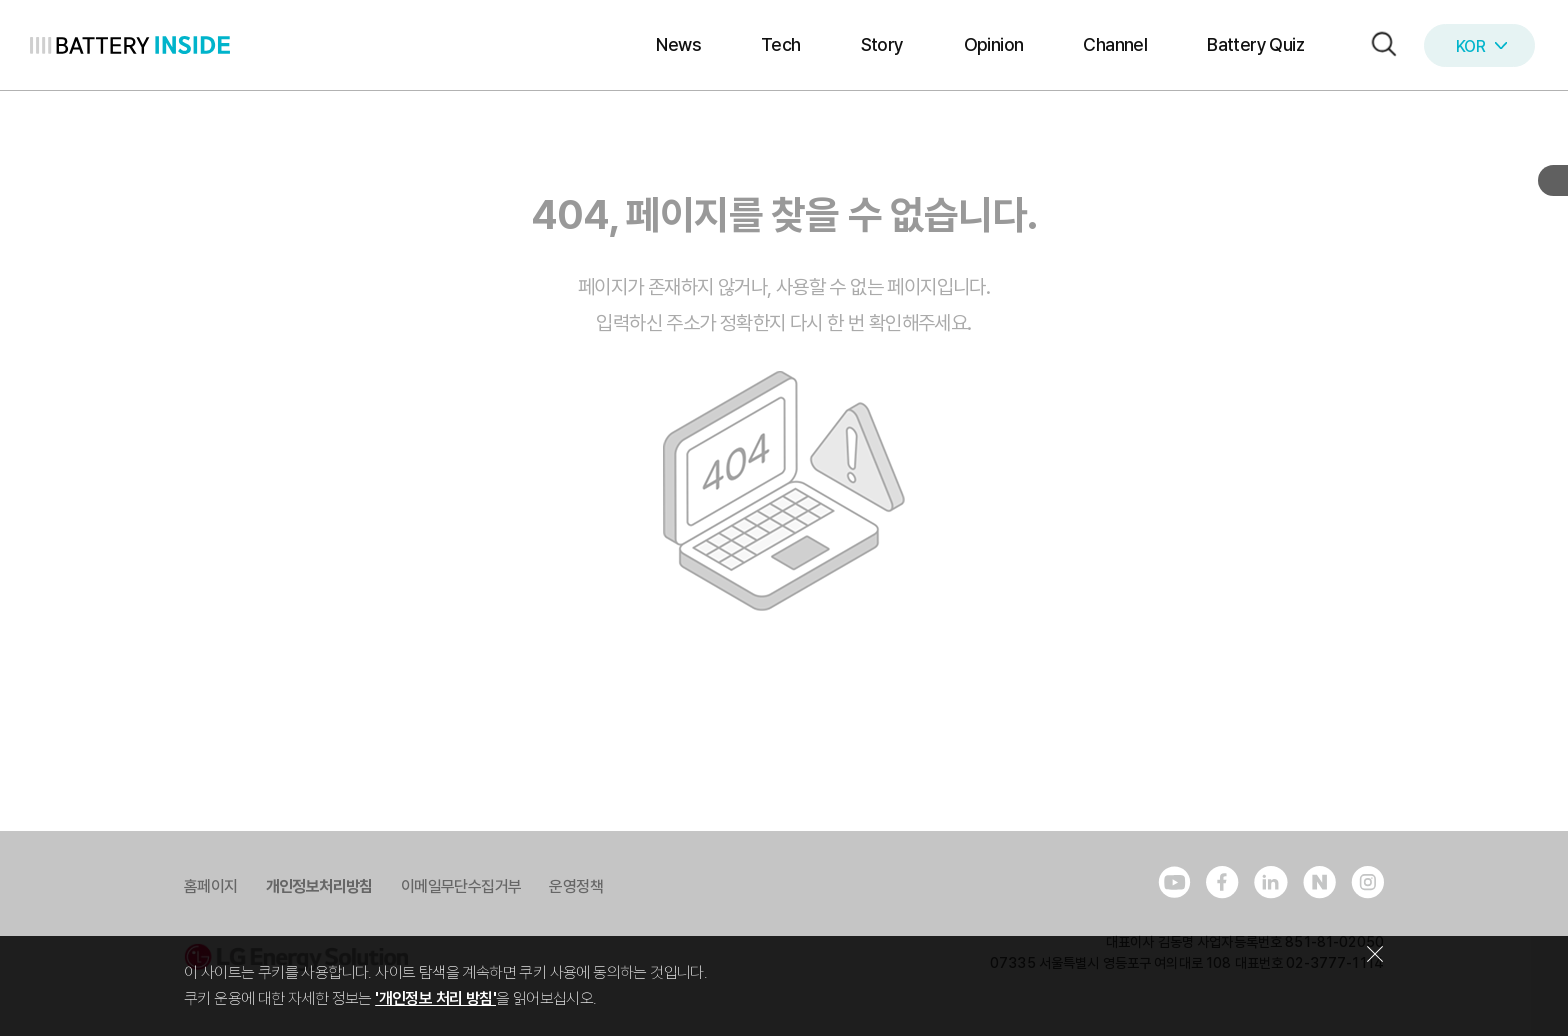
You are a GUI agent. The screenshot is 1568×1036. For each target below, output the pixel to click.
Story (882, 44)
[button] (1379, 45)
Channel (1115, 44)
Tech (781, 44)
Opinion (994, 44)
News (678, 44)
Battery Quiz (1255, 44)
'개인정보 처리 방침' (435, 998)
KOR (1481, 46)
